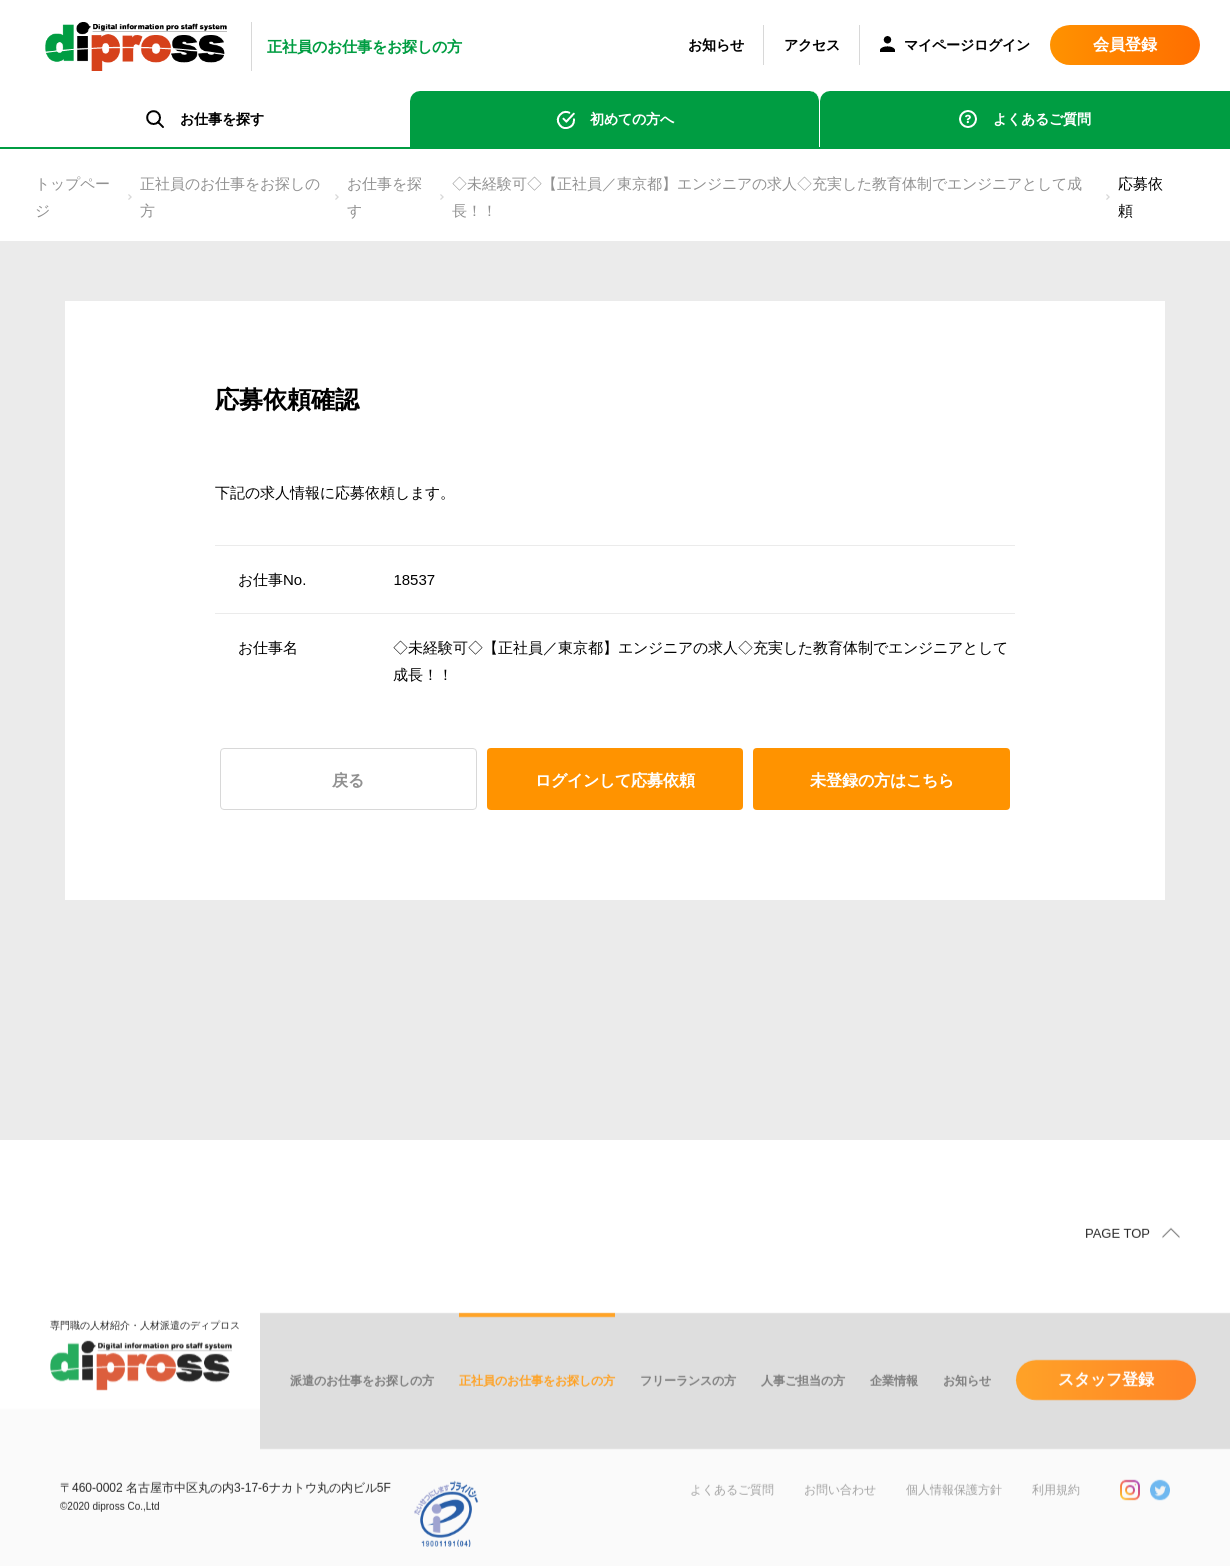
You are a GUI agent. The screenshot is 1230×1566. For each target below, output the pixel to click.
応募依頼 (1140, 197)
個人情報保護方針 (954, 1516)
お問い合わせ (840, 1516)
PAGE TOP (1117, 1259)
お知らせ (716, 45)
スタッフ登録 (1106, 1405)
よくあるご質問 (1042, 119)
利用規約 (1056, 1516)
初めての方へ (632, 119)
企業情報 (894, 1407)
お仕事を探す (384, 197)
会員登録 (1125, 44)
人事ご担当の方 (803, 1407)
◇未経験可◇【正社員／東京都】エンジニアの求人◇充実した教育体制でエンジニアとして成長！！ (767, 197)
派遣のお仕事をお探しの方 (362, 1407)
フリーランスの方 (688, 1407)
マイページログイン (955, 46)
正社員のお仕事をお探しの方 (230, 197)
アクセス (812, 45)
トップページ (72, 197)
